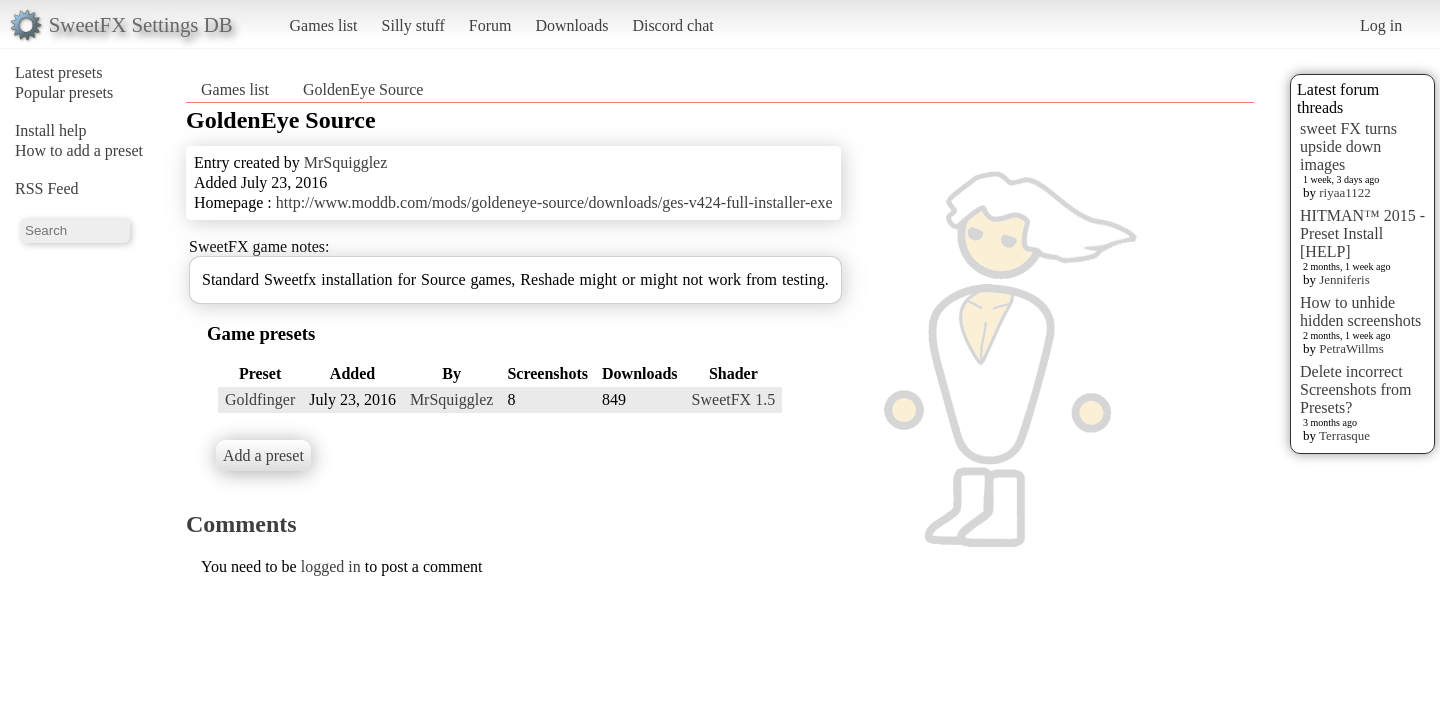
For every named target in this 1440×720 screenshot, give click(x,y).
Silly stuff (413, 25)
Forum (490, 25)
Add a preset (263, 455)
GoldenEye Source (363, 89)
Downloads (571, 25)
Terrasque (1344, 435)
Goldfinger (260, 399)
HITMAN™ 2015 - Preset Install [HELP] (1362, 233)
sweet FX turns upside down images (1348, 146)
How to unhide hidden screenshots (1360, 311)
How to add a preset (79, 150)
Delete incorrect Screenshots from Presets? (1356, 389)
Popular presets (64, 92)
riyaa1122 (1345, 192)
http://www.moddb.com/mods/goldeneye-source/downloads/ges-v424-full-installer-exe (554, 202)
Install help (51, 130)
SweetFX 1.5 (734, 399)
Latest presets (59, 72)
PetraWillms (1351, 348)
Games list (324, 25)
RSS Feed (47, 188)
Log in (1381, 25)
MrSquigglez (346, 162)
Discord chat (672, 25)
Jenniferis (1344, 279)
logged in (331, 566)
